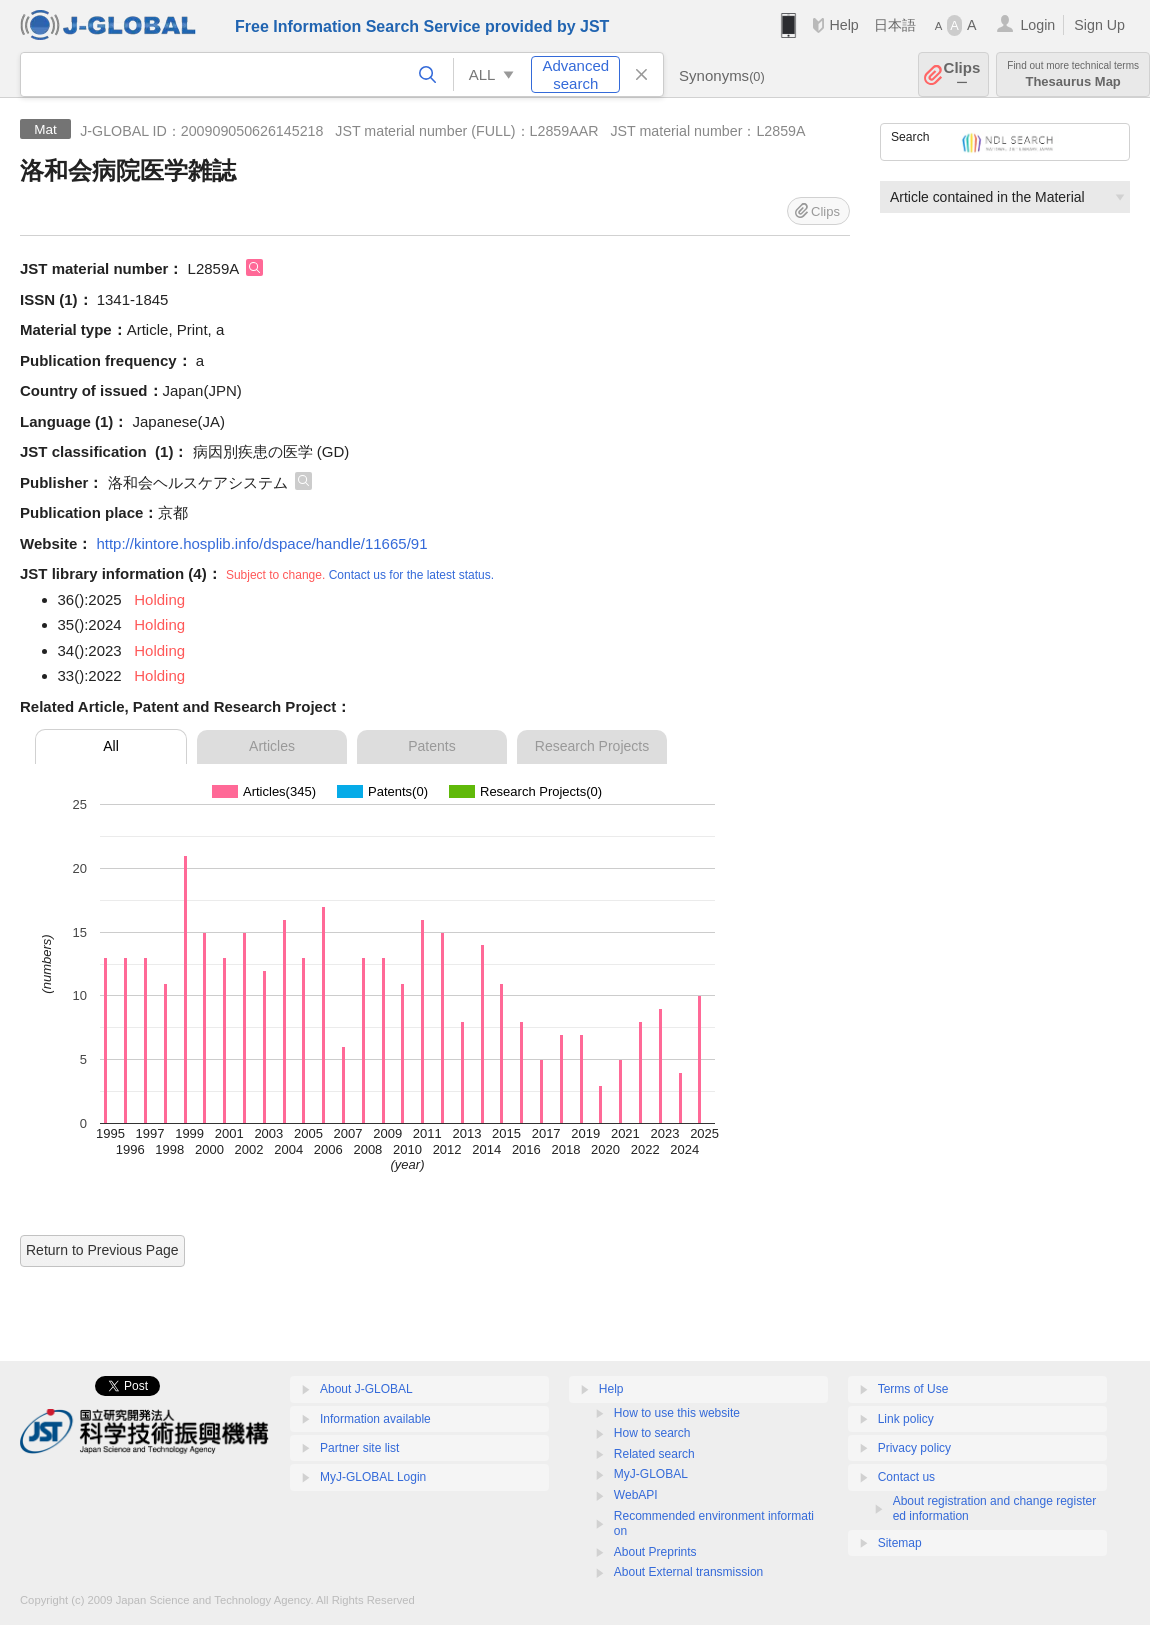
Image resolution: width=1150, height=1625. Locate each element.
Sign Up (1099, 25)
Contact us (906, 1477)
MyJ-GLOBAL (651, 1474)
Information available (375, 1419)
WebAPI (636, 1495)
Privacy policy (914, 1448)
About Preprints (655, 1552)
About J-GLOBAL (366, 1389)
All (111, 746)
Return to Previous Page (102, 1250)
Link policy (906, 1419)
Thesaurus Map (1073, 74)
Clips (962, 74)
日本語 (895, 25)
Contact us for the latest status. (411, 575)
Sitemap (900, 1543)
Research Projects (592, 746)
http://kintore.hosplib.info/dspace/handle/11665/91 (261, 543)
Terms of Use (913, 1389)
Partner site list (359, 1448)
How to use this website (677, 1413)
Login (1037, 25)
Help (843, 25)
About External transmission (688, 1572)
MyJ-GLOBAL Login (373, 1477)
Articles (272, 746)
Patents (431, 746)
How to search (652, 1433)
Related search (654, 1454)
